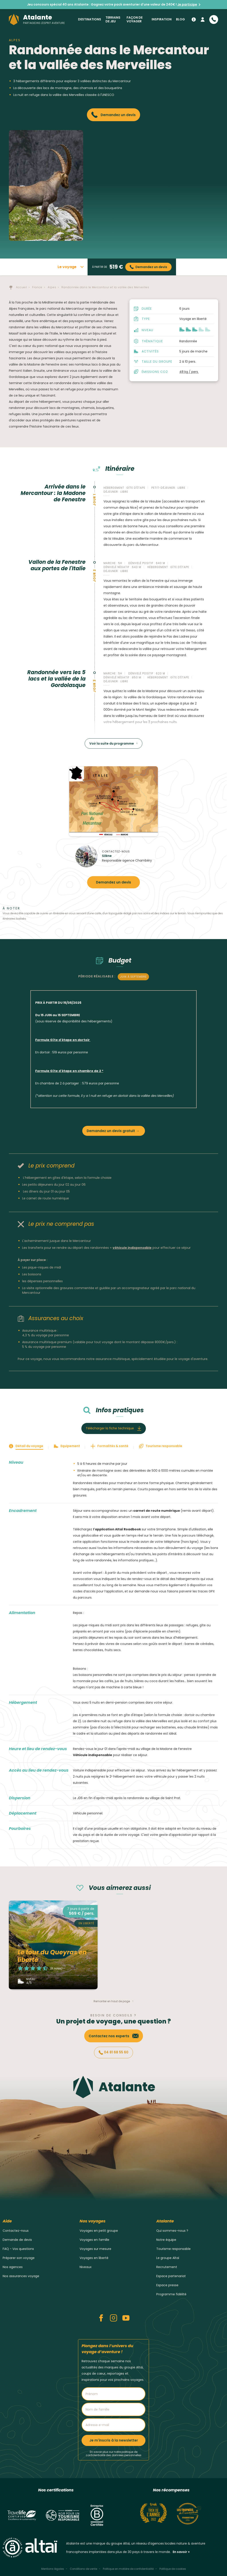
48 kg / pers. (189, 372)
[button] (82, 266)
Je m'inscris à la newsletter (113, 2440)
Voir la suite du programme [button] (111, 743)
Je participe (187, 4)
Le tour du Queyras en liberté (52, 1956)
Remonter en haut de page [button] (112, 2001)
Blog (180, 19)
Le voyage (67, 266)
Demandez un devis (113, 882)
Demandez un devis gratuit (111, 1130)
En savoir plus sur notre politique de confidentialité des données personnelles (113, 2453)
